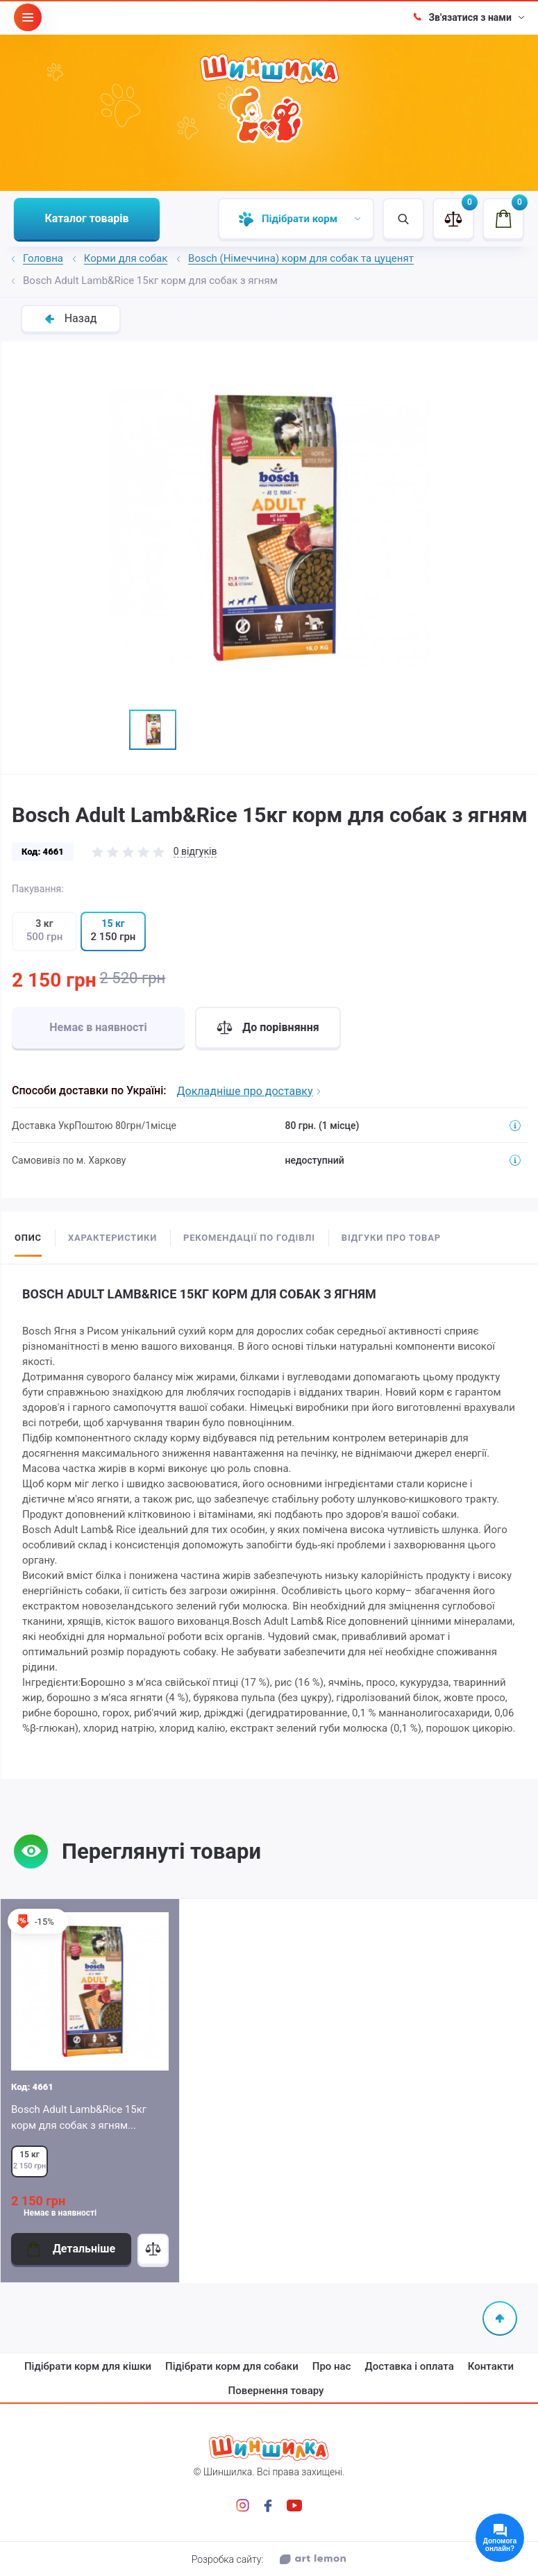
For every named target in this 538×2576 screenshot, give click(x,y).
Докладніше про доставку (248, 1091)
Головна (43, 259)
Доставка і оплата (409, 2366)
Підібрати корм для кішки (87, 2366)
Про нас (331, 2366)
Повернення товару (276, 2390)
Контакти (491, 2366)
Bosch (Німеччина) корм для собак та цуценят (301, 259)
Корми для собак (126, 259)
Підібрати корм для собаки (232, 2366)
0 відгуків (195, 851)
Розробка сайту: (269, 2559)
